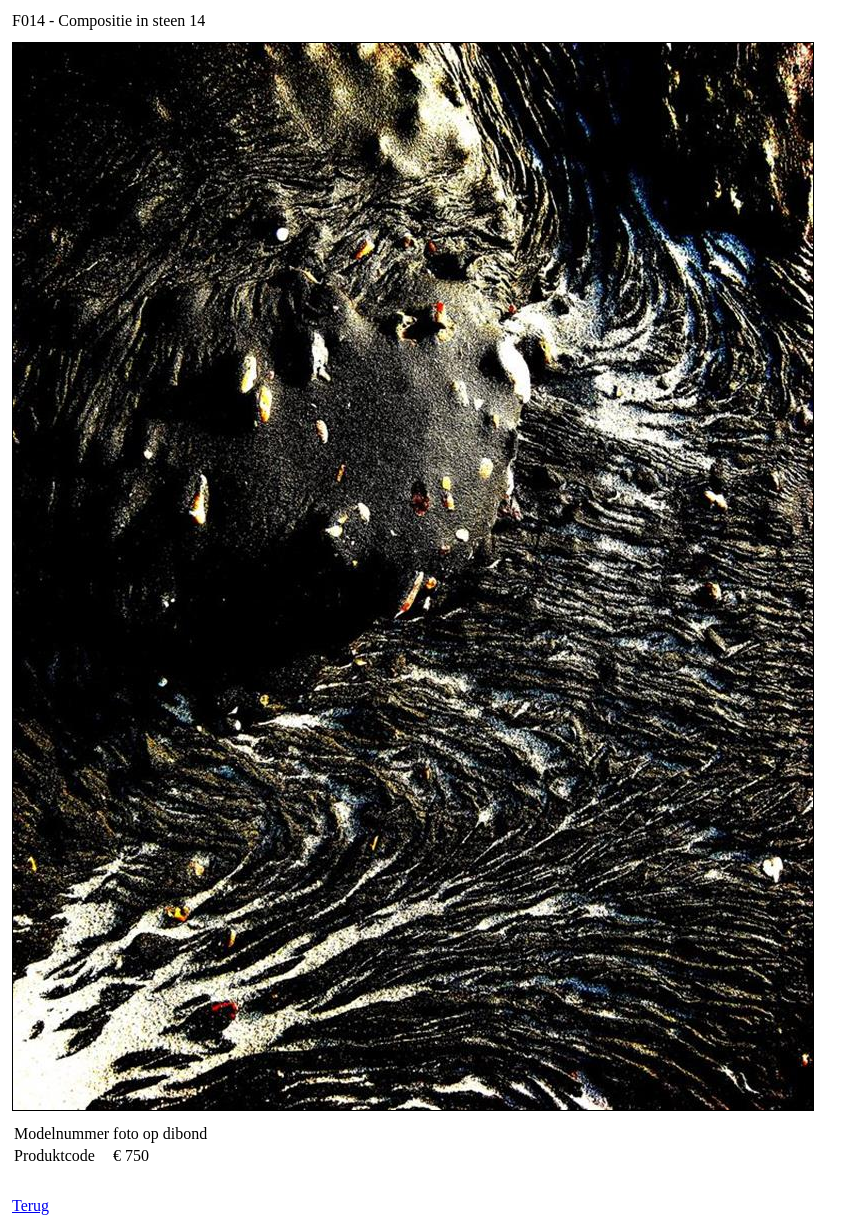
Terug (30, 1205)
